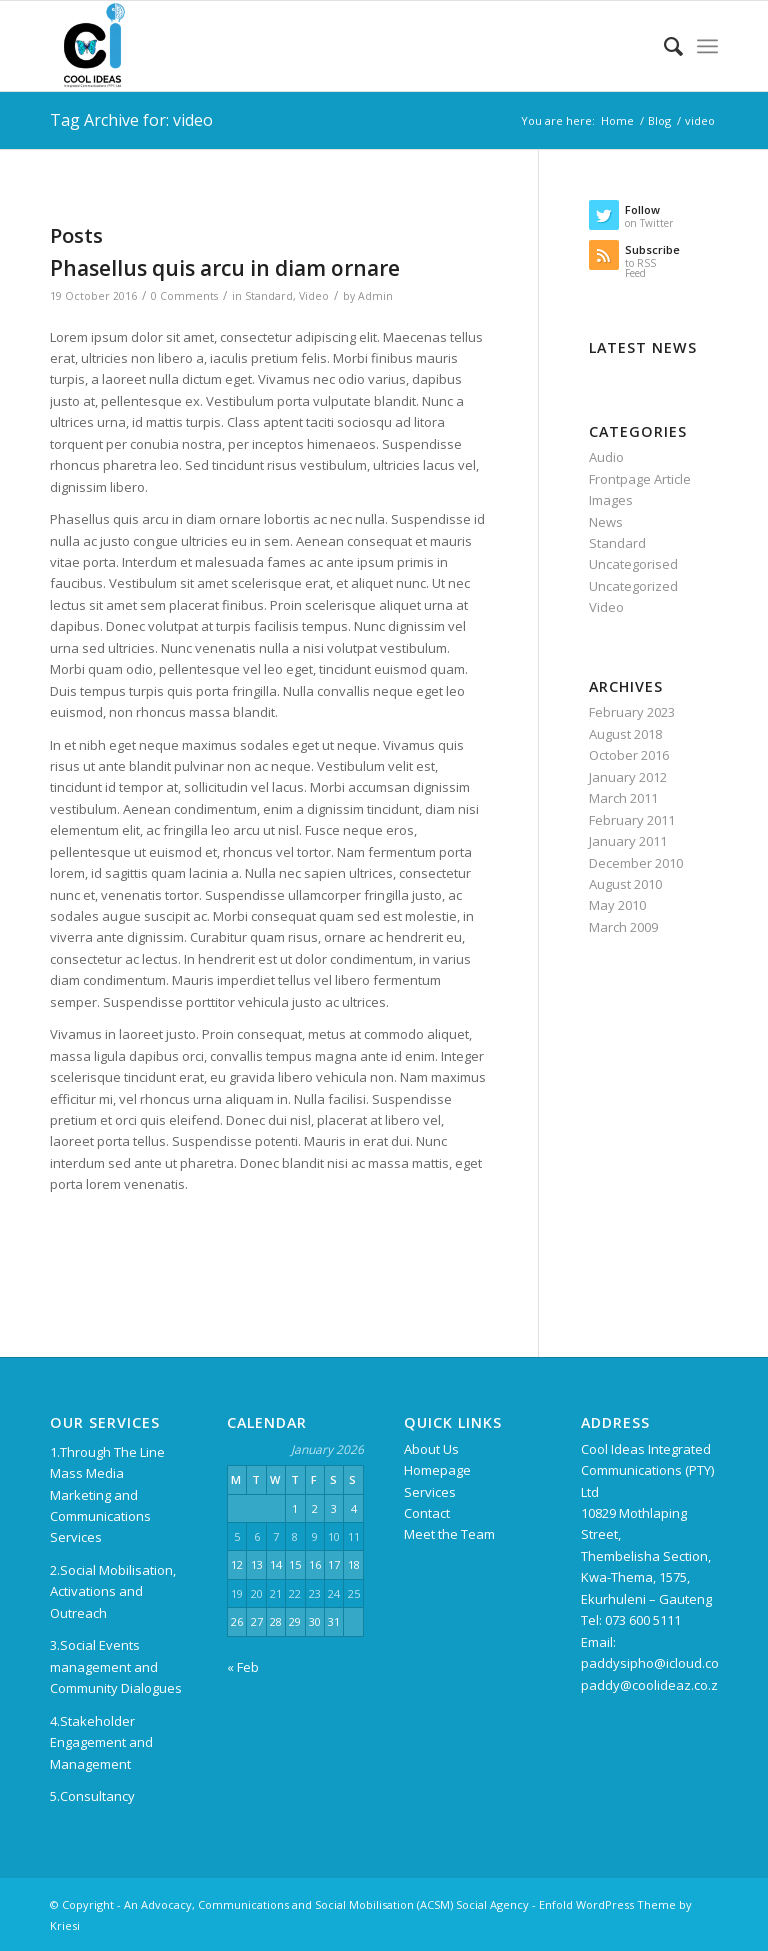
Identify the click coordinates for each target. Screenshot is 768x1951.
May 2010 (617, 905)
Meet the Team (449, 1534)
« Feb (243, 1667)
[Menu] (707, 46)
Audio (606, 457)
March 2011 (623, 798)
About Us (431, 1449)
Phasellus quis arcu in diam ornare (225, 268)
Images (611, 500)
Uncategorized (633, 586)
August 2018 (625, 734)
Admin (375, 296)
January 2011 (628, 841)
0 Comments (184, 296)
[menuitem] (663, 46)
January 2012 (628, 777)
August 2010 (625, 884)
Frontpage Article (640, 479)
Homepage (437, 1470)
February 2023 (632, 712)
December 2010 (636, 863)
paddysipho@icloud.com (655, 1663)
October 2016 (629, 755)
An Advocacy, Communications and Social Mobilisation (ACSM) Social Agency (326, 1904)
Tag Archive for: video (131, 120)
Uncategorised (633, 564)
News (606, 522)
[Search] (663, 46)
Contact (427, 1513)
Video (314, 296)
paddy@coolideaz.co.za (653, 1685)
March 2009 (623, 927)
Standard (269, 296)
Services (430, 1492)
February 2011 (632, 820)
